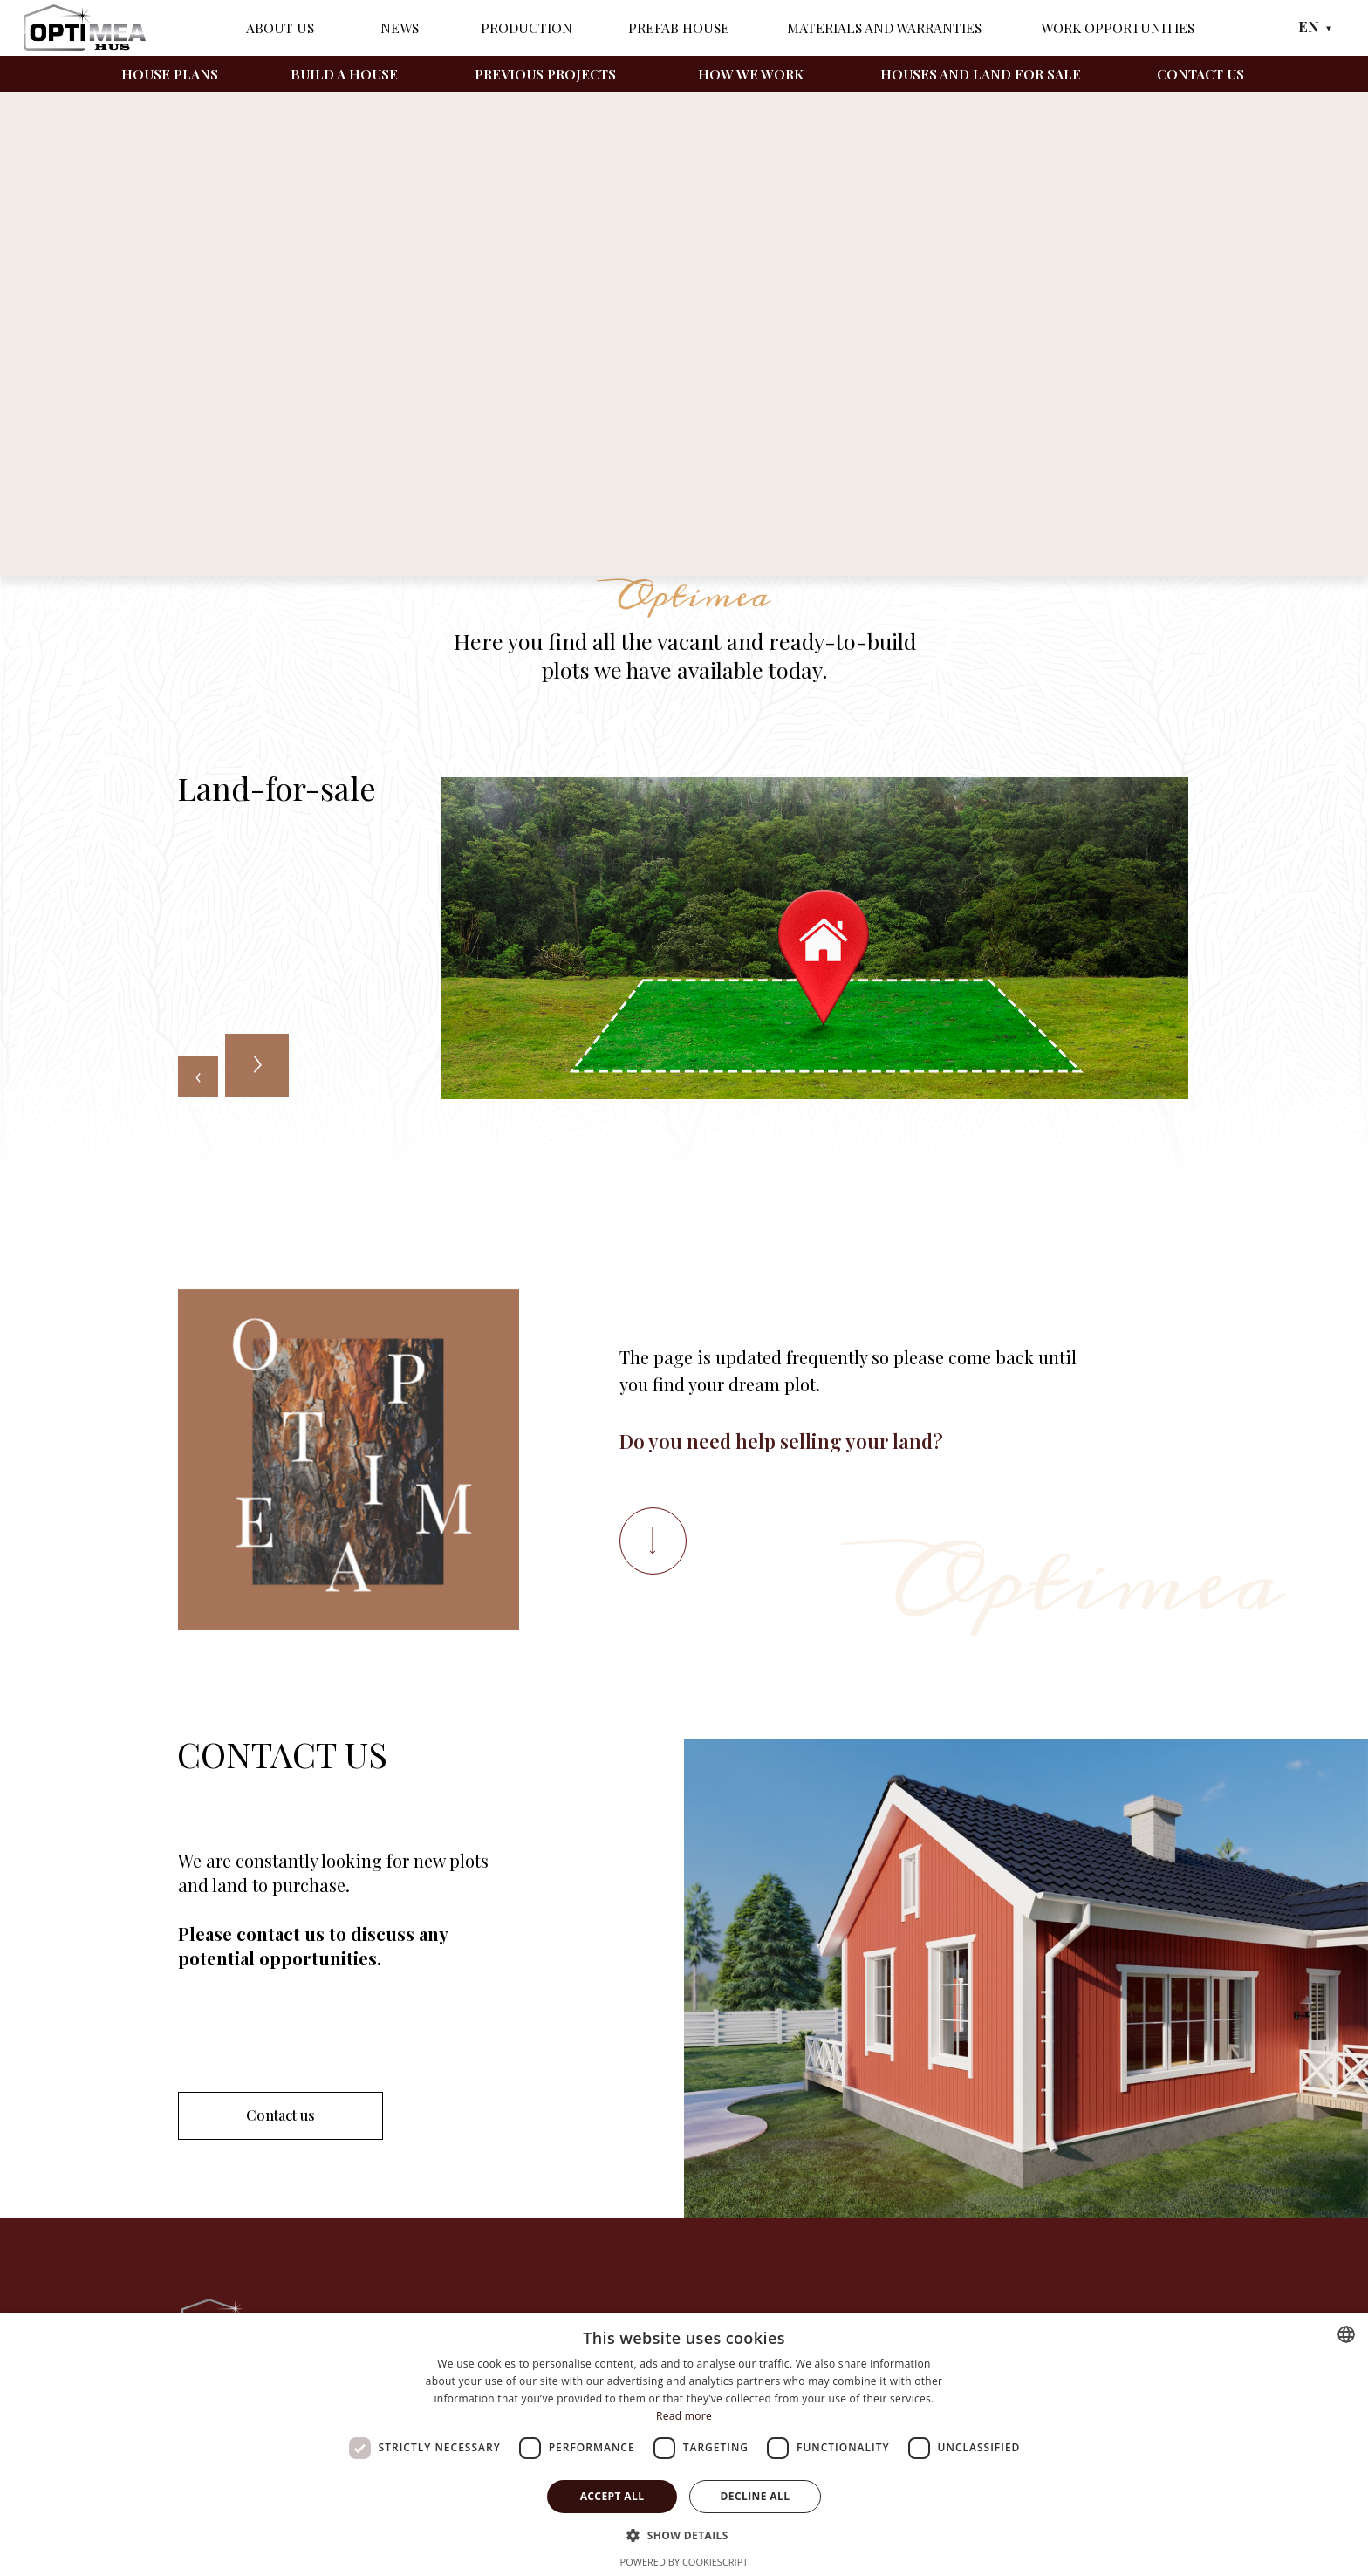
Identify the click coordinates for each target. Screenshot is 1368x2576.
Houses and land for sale (980, 74)
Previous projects (545, 74)
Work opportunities (1117, 27)
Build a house (344, 74)
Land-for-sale (274, 475)
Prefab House (678, 27)
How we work (751, 74)
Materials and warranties (884, 27)
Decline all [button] (755, 2496)
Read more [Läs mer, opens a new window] (684, 2416)
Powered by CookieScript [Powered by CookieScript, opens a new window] (684, 2561)
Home (194, 475)
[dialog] (684, 2444)
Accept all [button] (612, 2496)
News (399, 27)
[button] (684, 2534)
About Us (280, 27)
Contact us (1200, 74)
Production (526, 27)
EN (1308, 26)
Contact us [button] (280, 2115)
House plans (169, 74)
